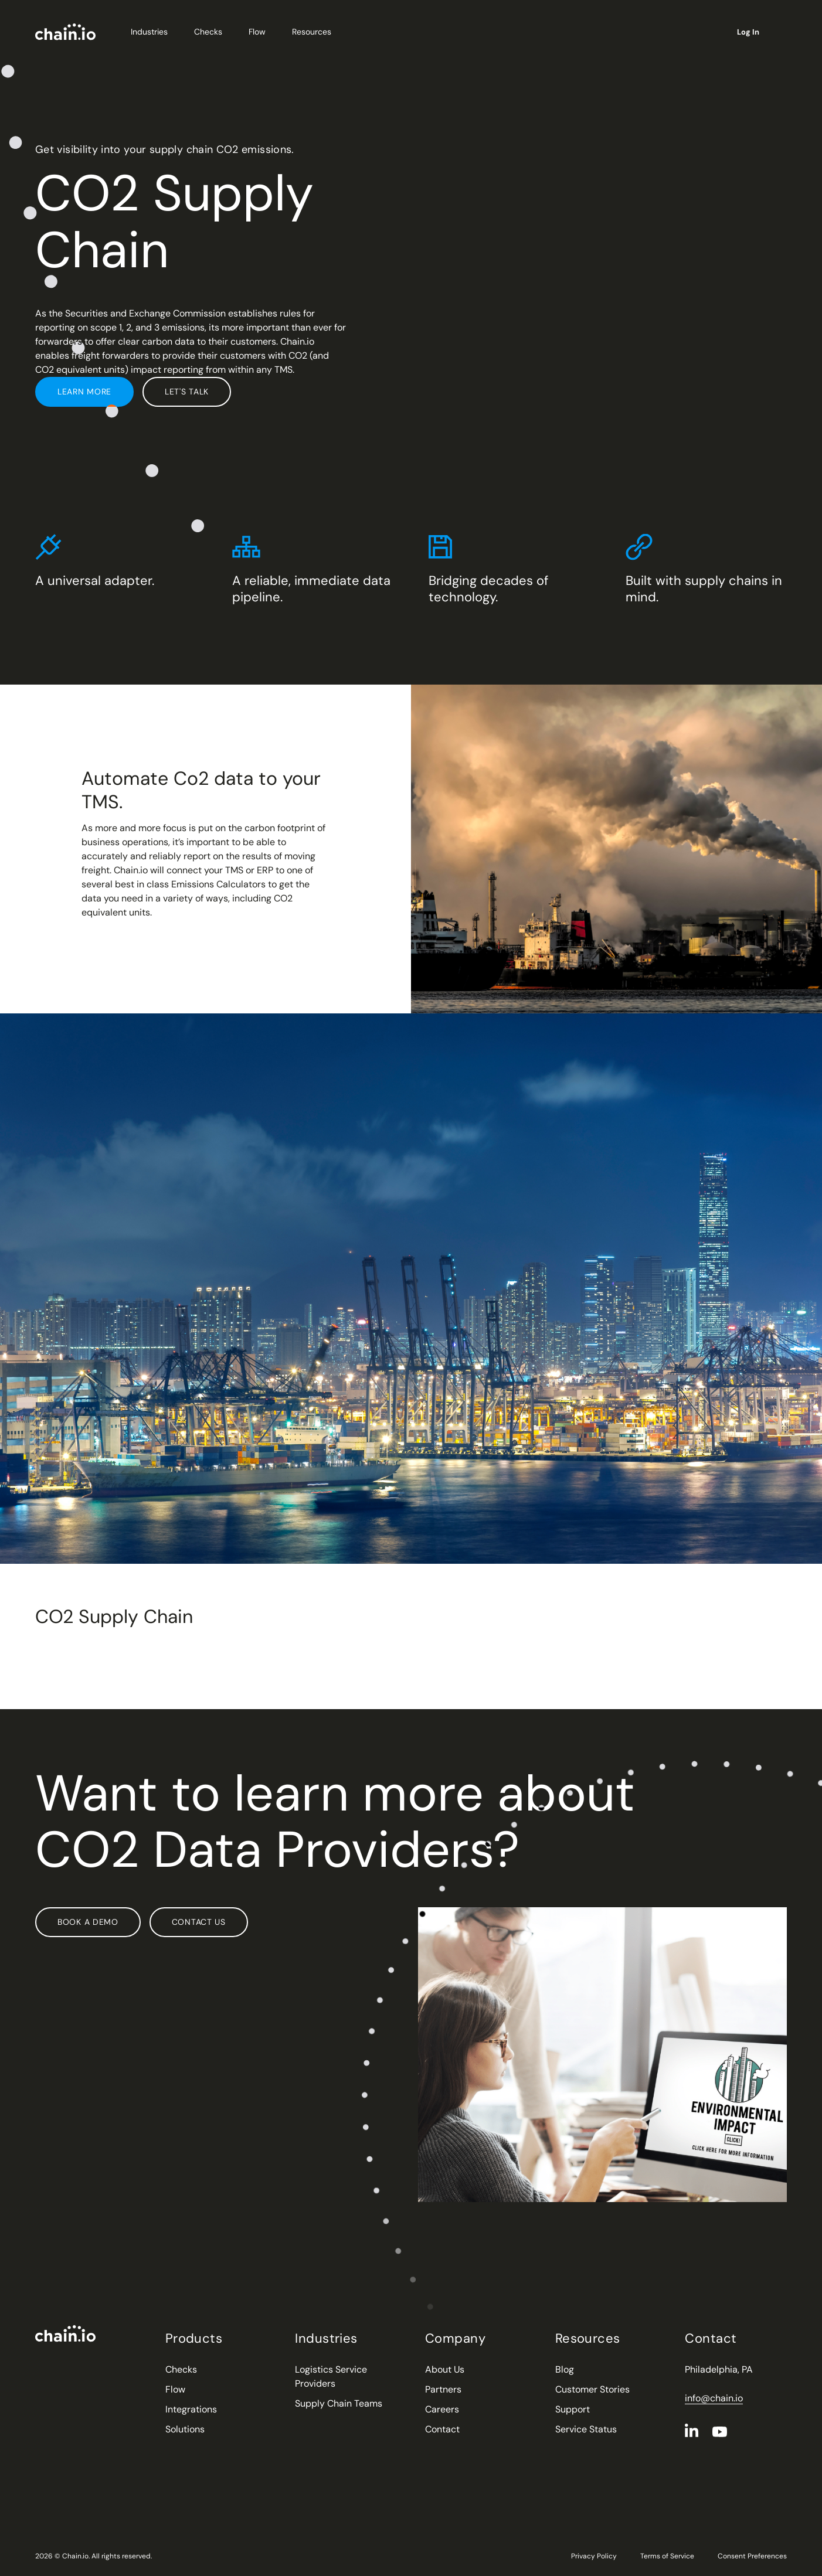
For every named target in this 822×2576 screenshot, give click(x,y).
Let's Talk (187, 391)
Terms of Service (667, 2556)
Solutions (185, 2429)
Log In (753, 32)
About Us (444, 2369)
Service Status (586, 2429)
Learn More (84, 391)
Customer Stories (592, 2389)
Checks (212, 31)
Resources (316, 31)
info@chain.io (714, 2398)
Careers (442, 2409)
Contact (442, 2429)
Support (572, 2409)
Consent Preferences (752, 2556)
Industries (153, 31)
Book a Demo (87, 1922)
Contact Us (199, 1922)
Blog (564, 2369)
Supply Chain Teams (338, 2403)
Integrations (191, 2409)
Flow (261, 31)
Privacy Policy (594, 2556)
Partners (443, 2389)
